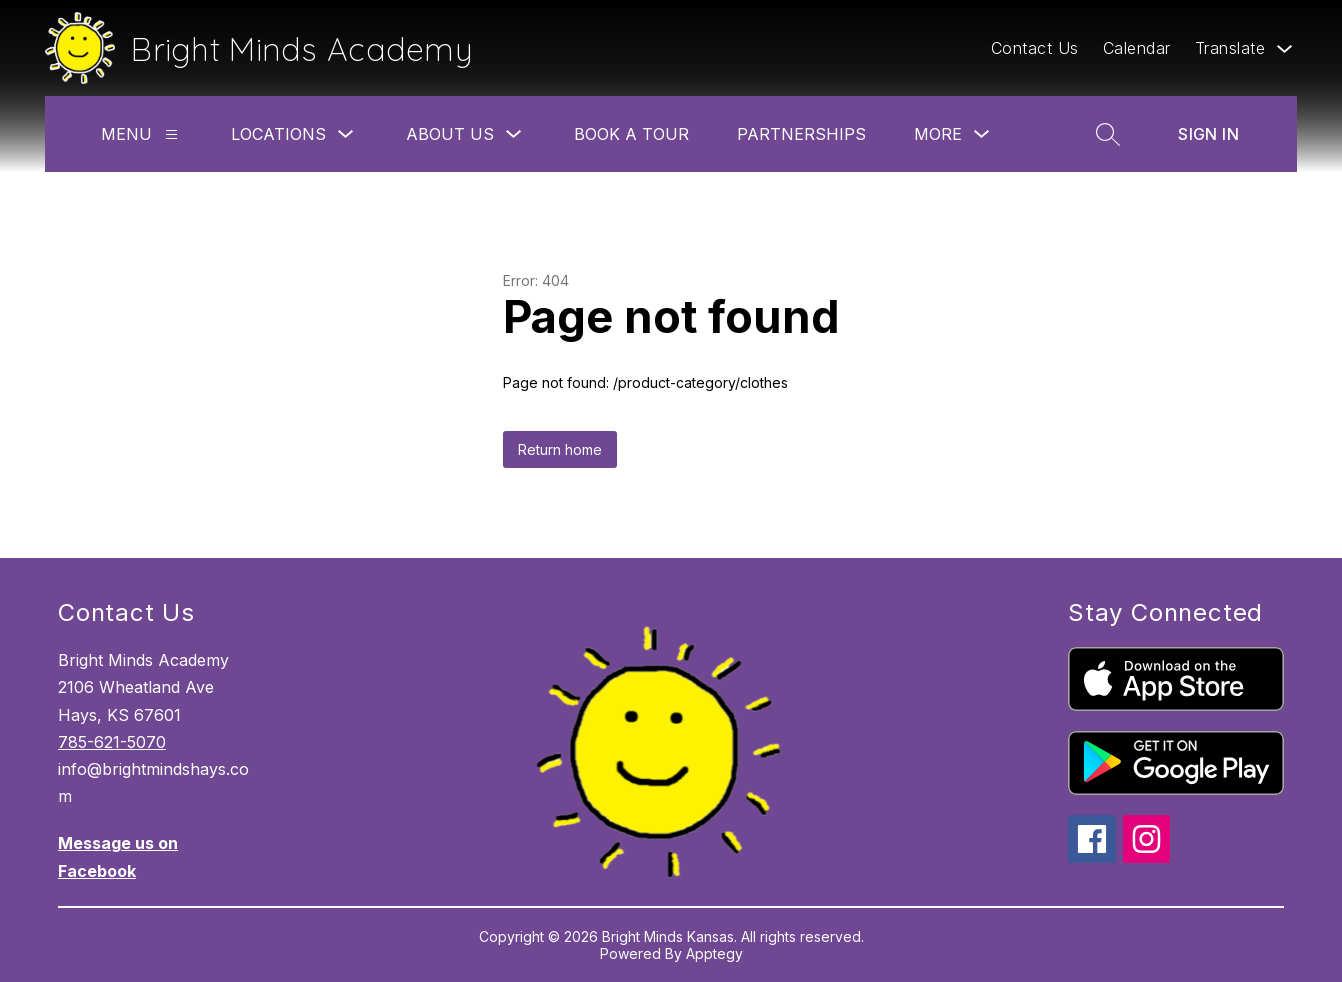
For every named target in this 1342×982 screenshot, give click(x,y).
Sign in (1208, 134)
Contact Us (1035, 48)
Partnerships (801, 134)
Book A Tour (631, 134)
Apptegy (714, 953)
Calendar (1137, 48)
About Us (450, 134)
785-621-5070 (112, 742)
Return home (560, 449)
